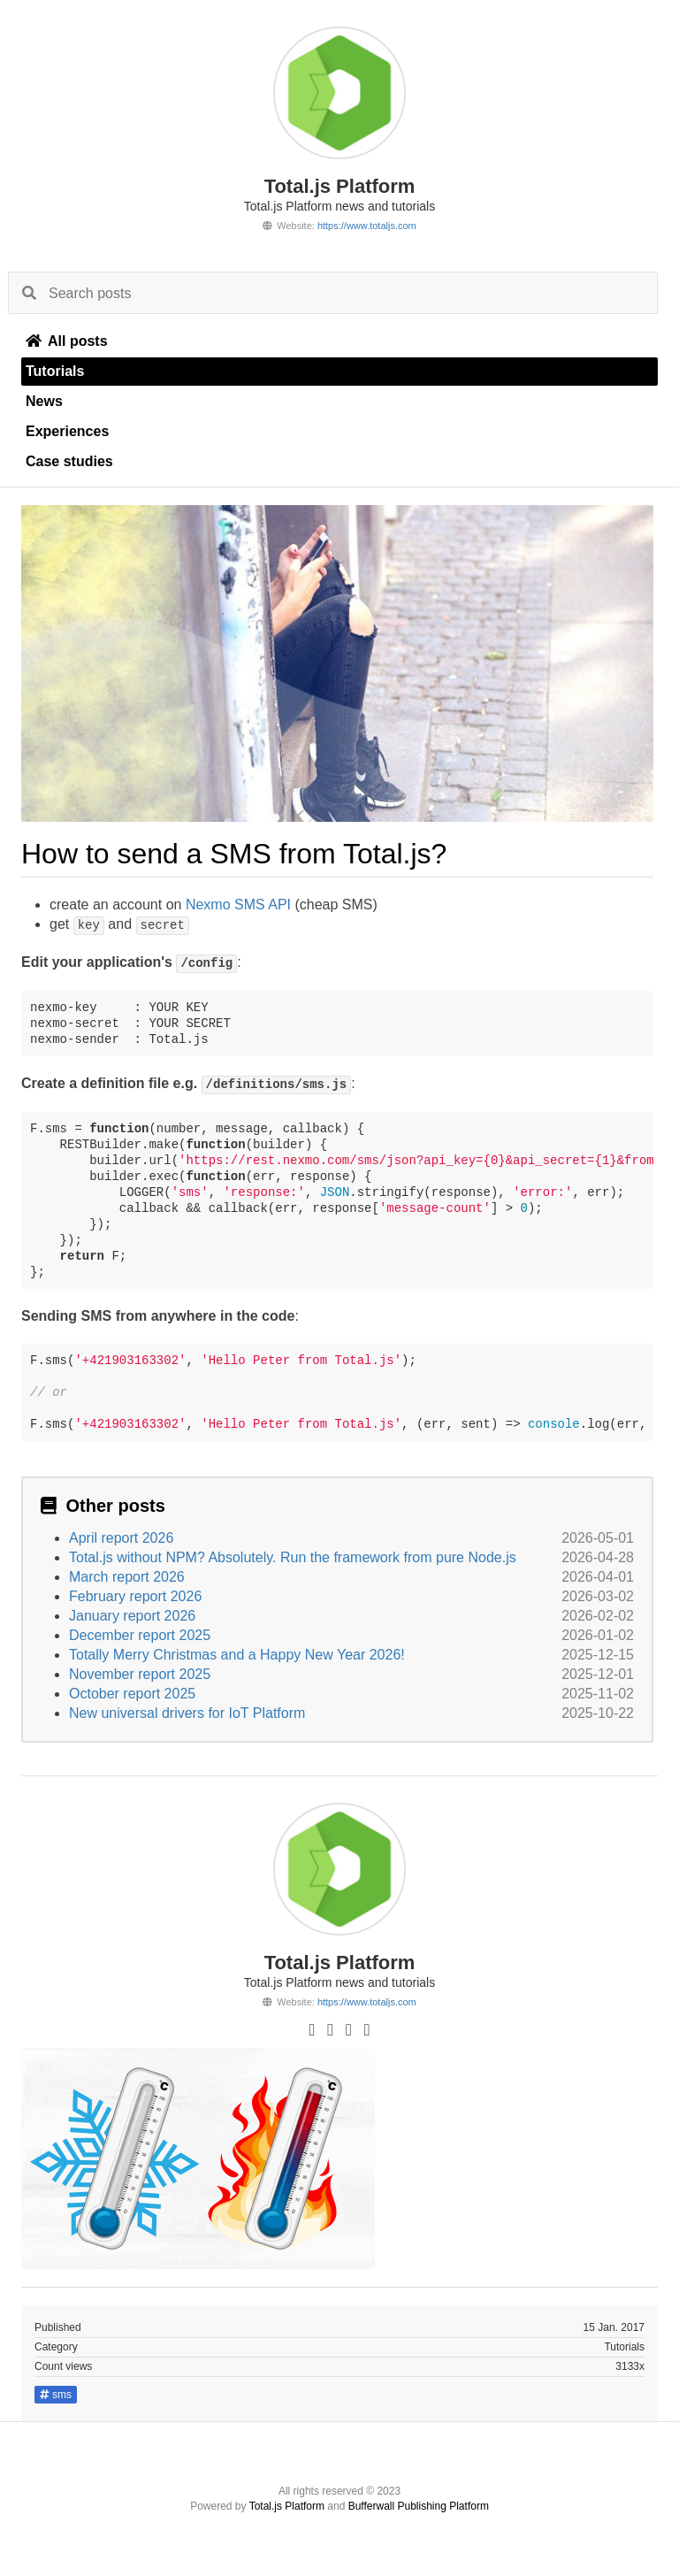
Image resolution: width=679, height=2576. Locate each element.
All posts (67, 341)
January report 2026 (132, 1615)
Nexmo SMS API (238, 904)
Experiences (67, 431)
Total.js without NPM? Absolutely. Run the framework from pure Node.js (292, 1557)
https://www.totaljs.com (366, 225)
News (44, 401)
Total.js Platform (286, 2506)
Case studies (69, 461)
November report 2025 (139, 1674)
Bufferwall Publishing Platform (418, 2506)
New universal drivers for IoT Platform (187, 1713)
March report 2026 (127, 1576)
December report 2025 (139, 1635)
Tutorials (55, 371)
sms (56, 2394)
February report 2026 (135, 1596)
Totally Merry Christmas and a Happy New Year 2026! (237, 1654)
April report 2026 (121, 1537)
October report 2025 (132, 1693)
